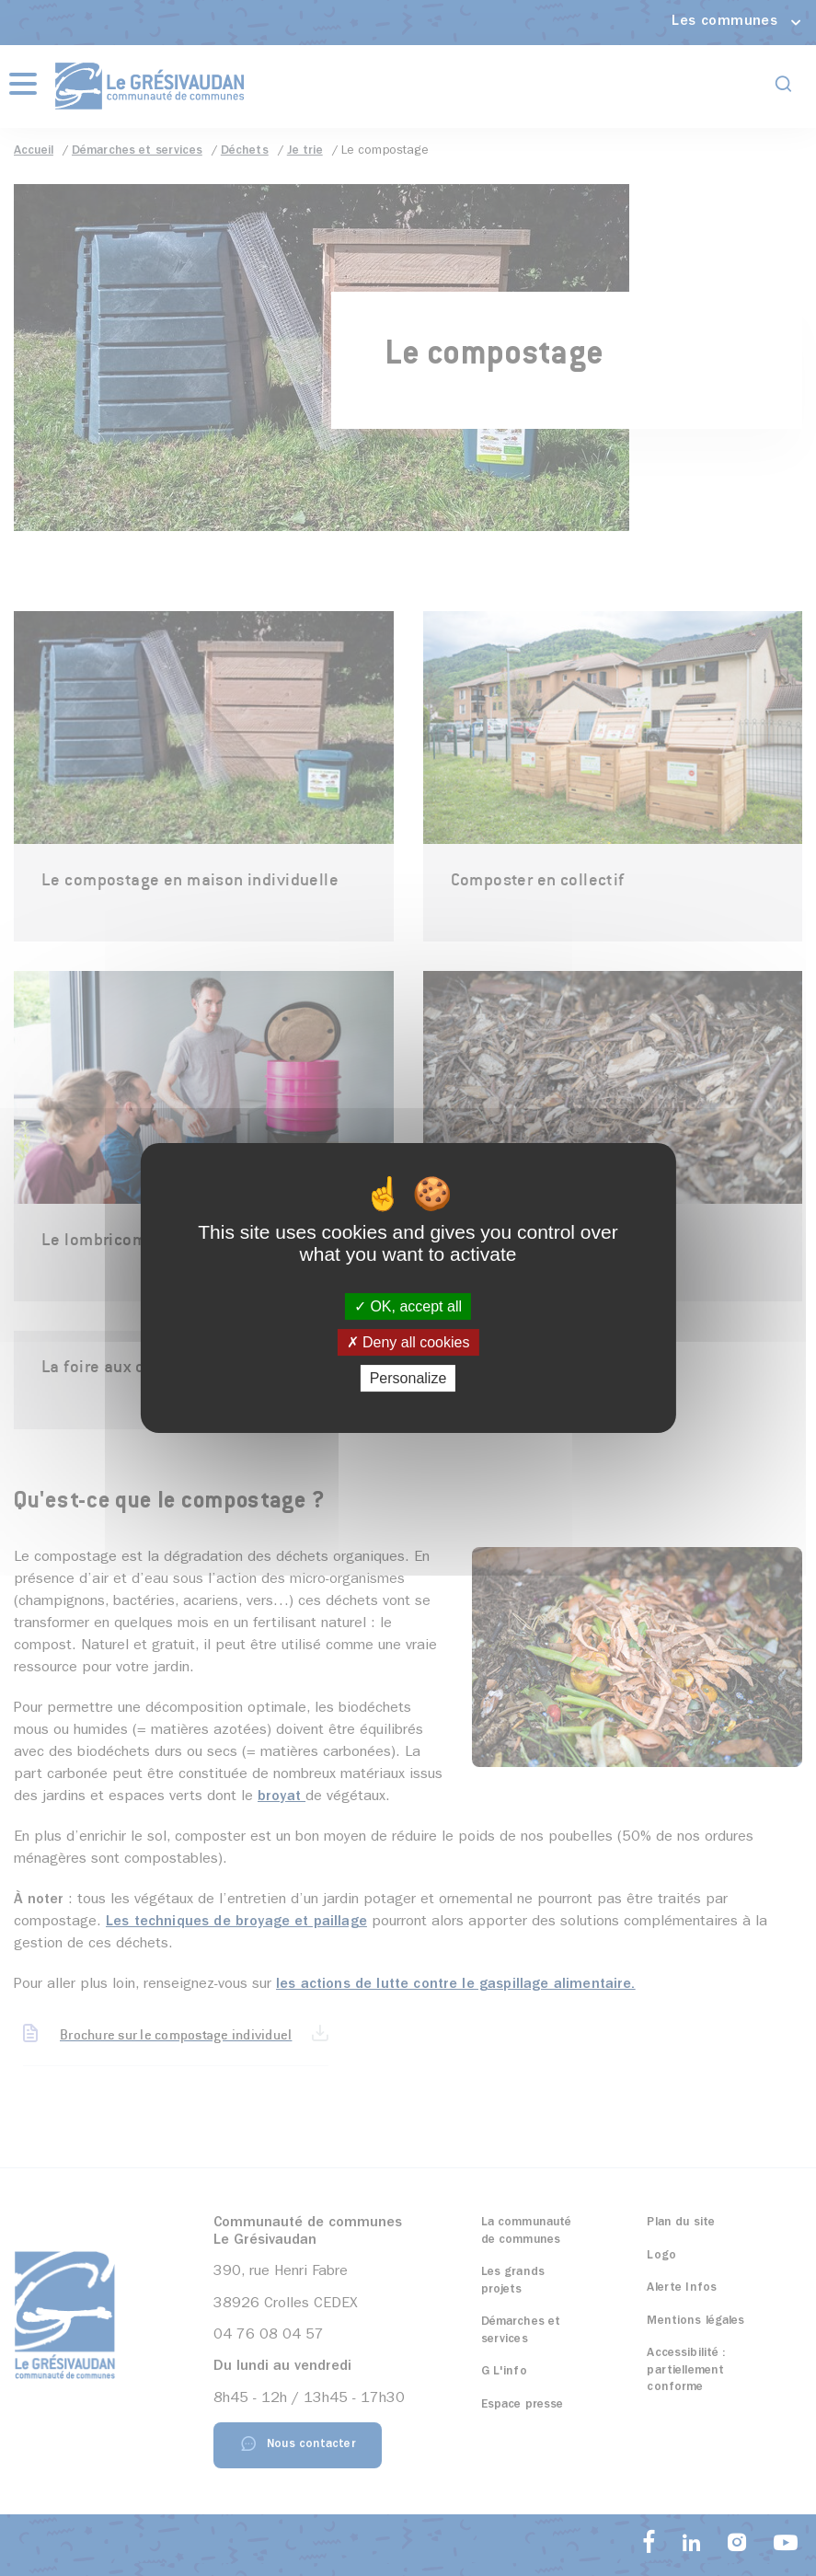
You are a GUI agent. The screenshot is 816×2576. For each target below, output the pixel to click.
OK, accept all (408, 1306)
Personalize (408, 1378)
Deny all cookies (408, 1342)
